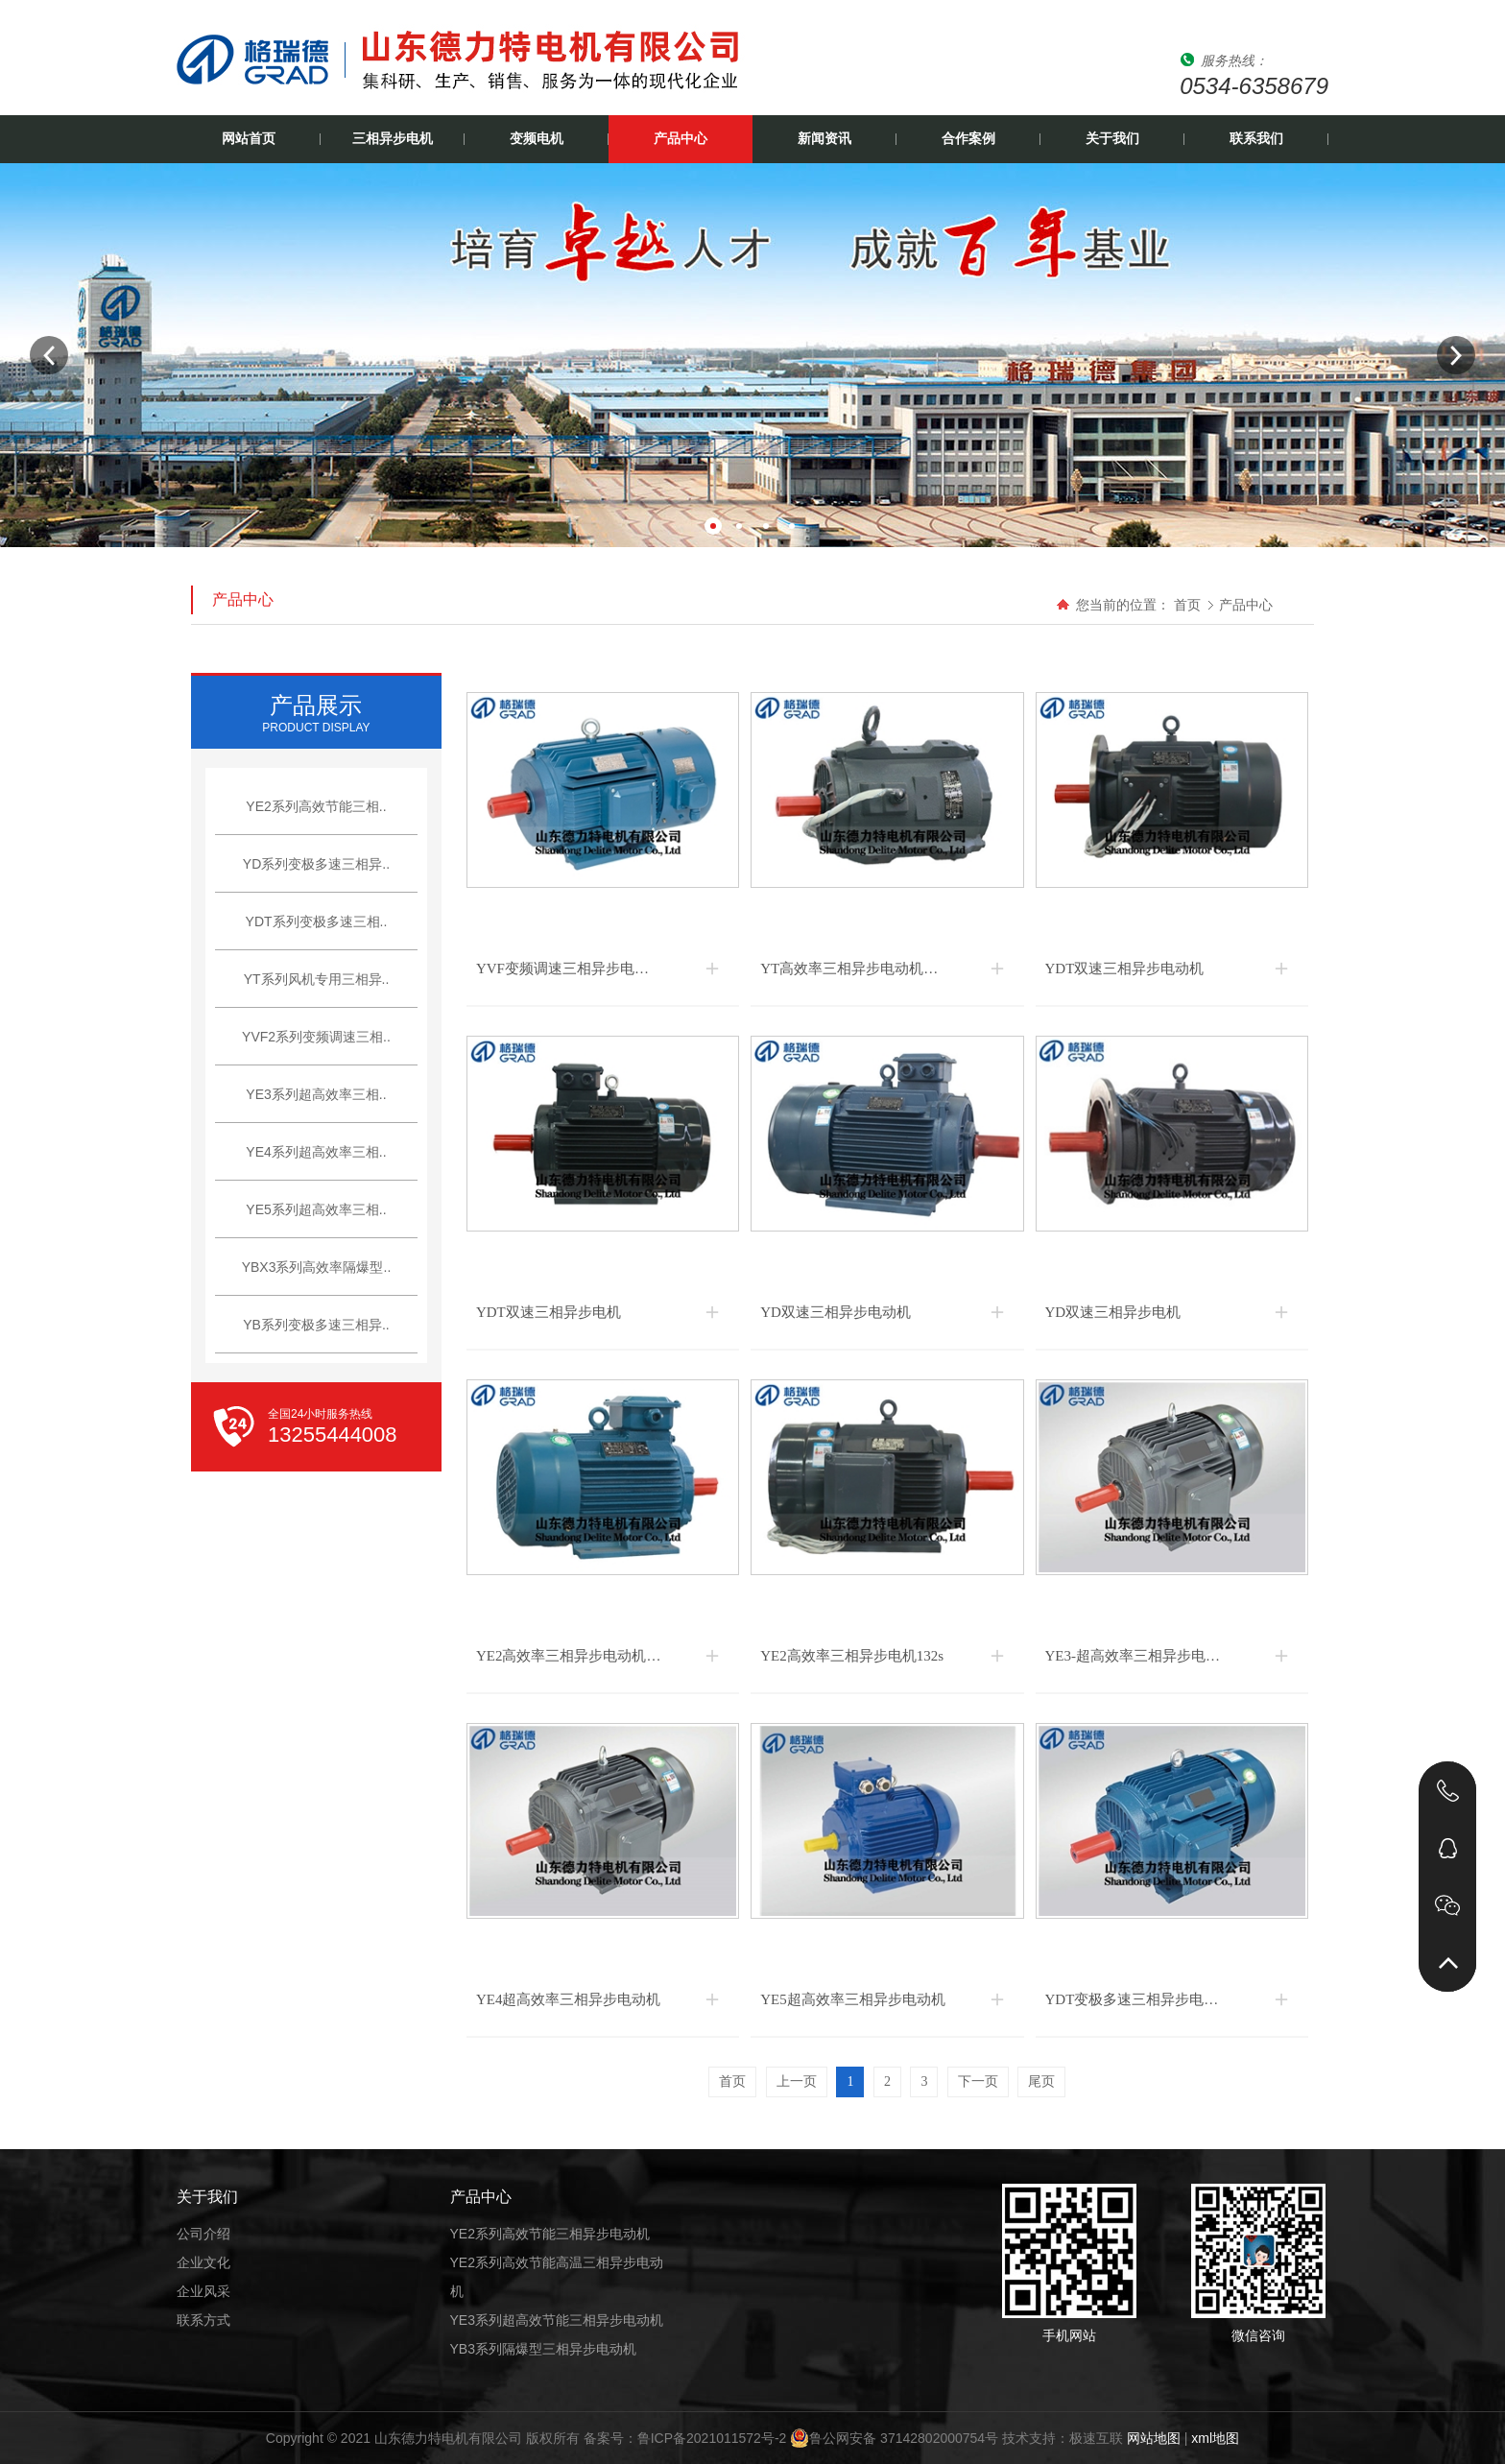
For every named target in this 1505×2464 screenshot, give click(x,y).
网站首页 (248, 139)
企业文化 (203, 2262)
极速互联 (1096, 2438)
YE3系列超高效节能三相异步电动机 (556, 2320)
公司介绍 (203, 2233)
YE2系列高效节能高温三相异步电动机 (556, 2277)
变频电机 (536, 139)
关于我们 (1112, 139)
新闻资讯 (824, 139)
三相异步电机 (392, 139)
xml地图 (1215, 2438)
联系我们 (1256, 139)
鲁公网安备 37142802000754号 (894, 2438)
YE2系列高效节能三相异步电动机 (550, 2233)
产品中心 (680, 139)
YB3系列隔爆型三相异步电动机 (543, 2348)
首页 (1187, 604)
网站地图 (1154, 2438)
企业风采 (203, 2291)
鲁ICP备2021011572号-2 (712, 2438)
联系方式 (203, 2320)
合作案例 (968, 139)
